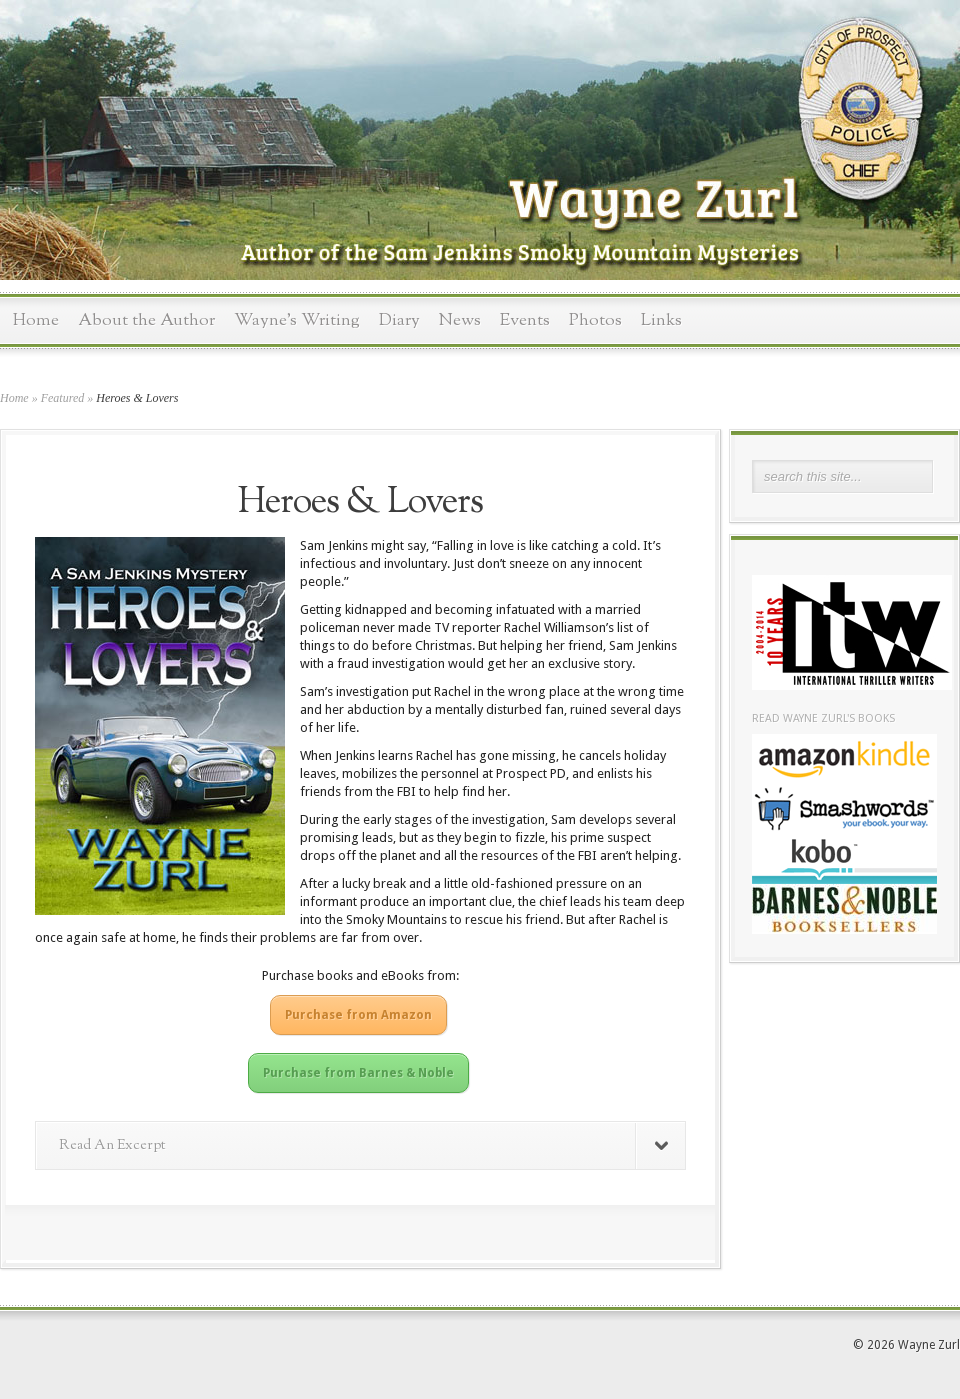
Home (36, 320)
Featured (63, 398)
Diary (399, 320)
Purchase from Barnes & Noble (358, 1073)
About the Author (146, 320)
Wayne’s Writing (297, 320)
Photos (595, 320)
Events (525, 320)
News (460, 320)
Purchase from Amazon (358, 1015)
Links (661, 320)
